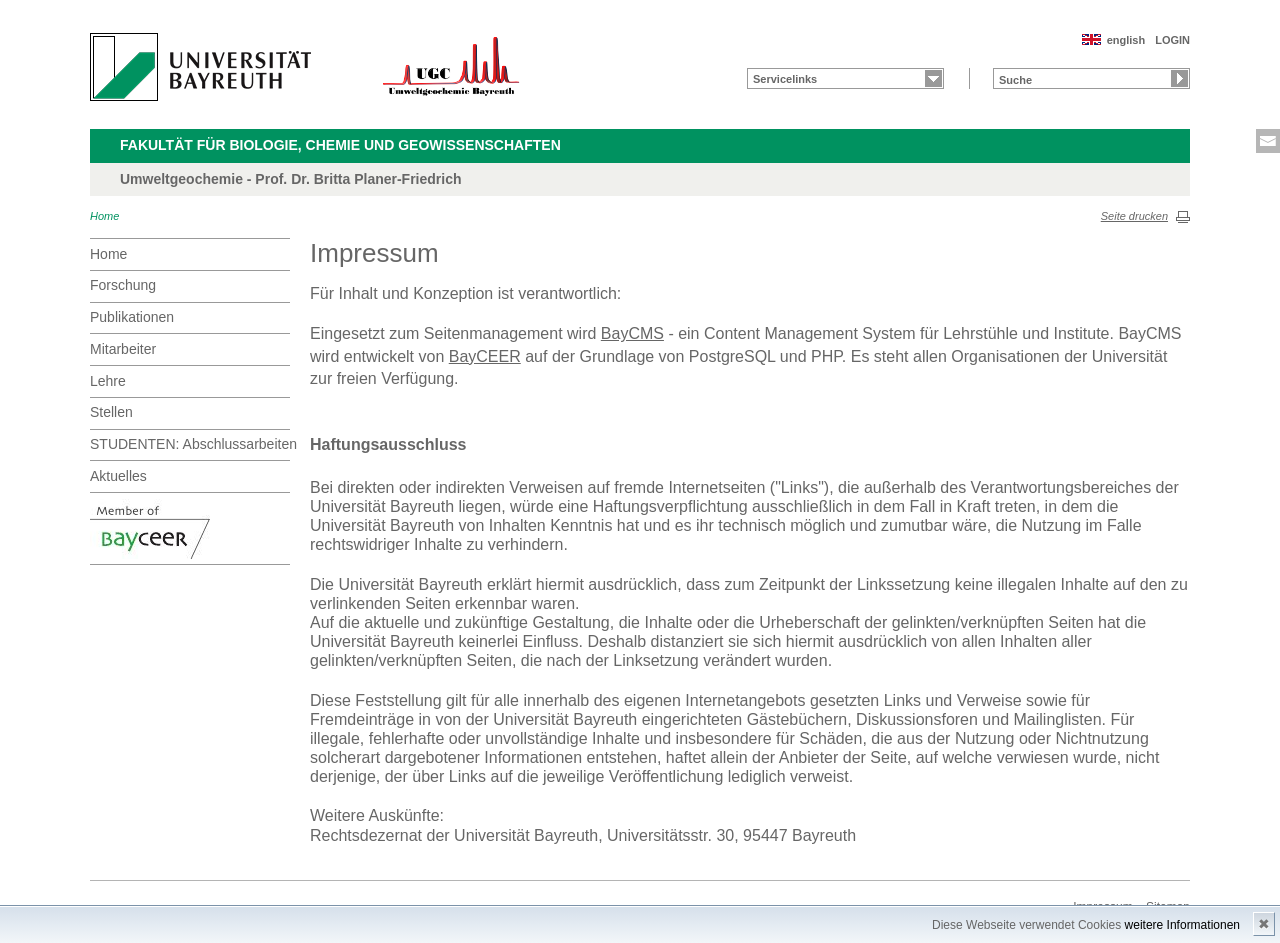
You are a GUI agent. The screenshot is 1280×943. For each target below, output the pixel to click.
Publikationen (132, 317)
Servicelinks (785, 79)
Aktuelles (118, 476)
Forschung (123, 285)
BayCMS (632, 333)
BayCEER (485, 356)
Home (104, 216)
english (1126, 40)
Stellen (111, 412)
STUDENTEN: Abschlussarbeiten (190, 444)
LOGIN (1172, 40)
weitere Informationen (1182, 925)
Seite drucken (1134, 216)
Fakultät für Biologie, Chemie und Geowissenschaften (340, 145)
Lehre (108, 381)
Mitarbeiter (123, 349)
